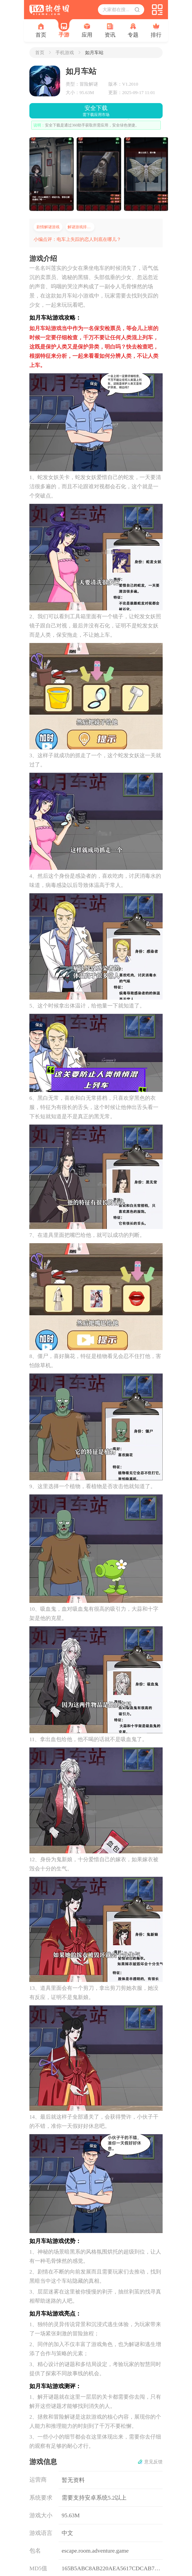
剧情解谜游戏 (48, 227)
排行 (156, 30)
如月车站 (94, 52)
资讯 (110, 30)
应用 (87, 30)
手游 (64, 30)
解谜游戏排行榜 (81, 227)
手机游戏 (64, 52)
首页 (41, 30)
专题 (133, 30)
